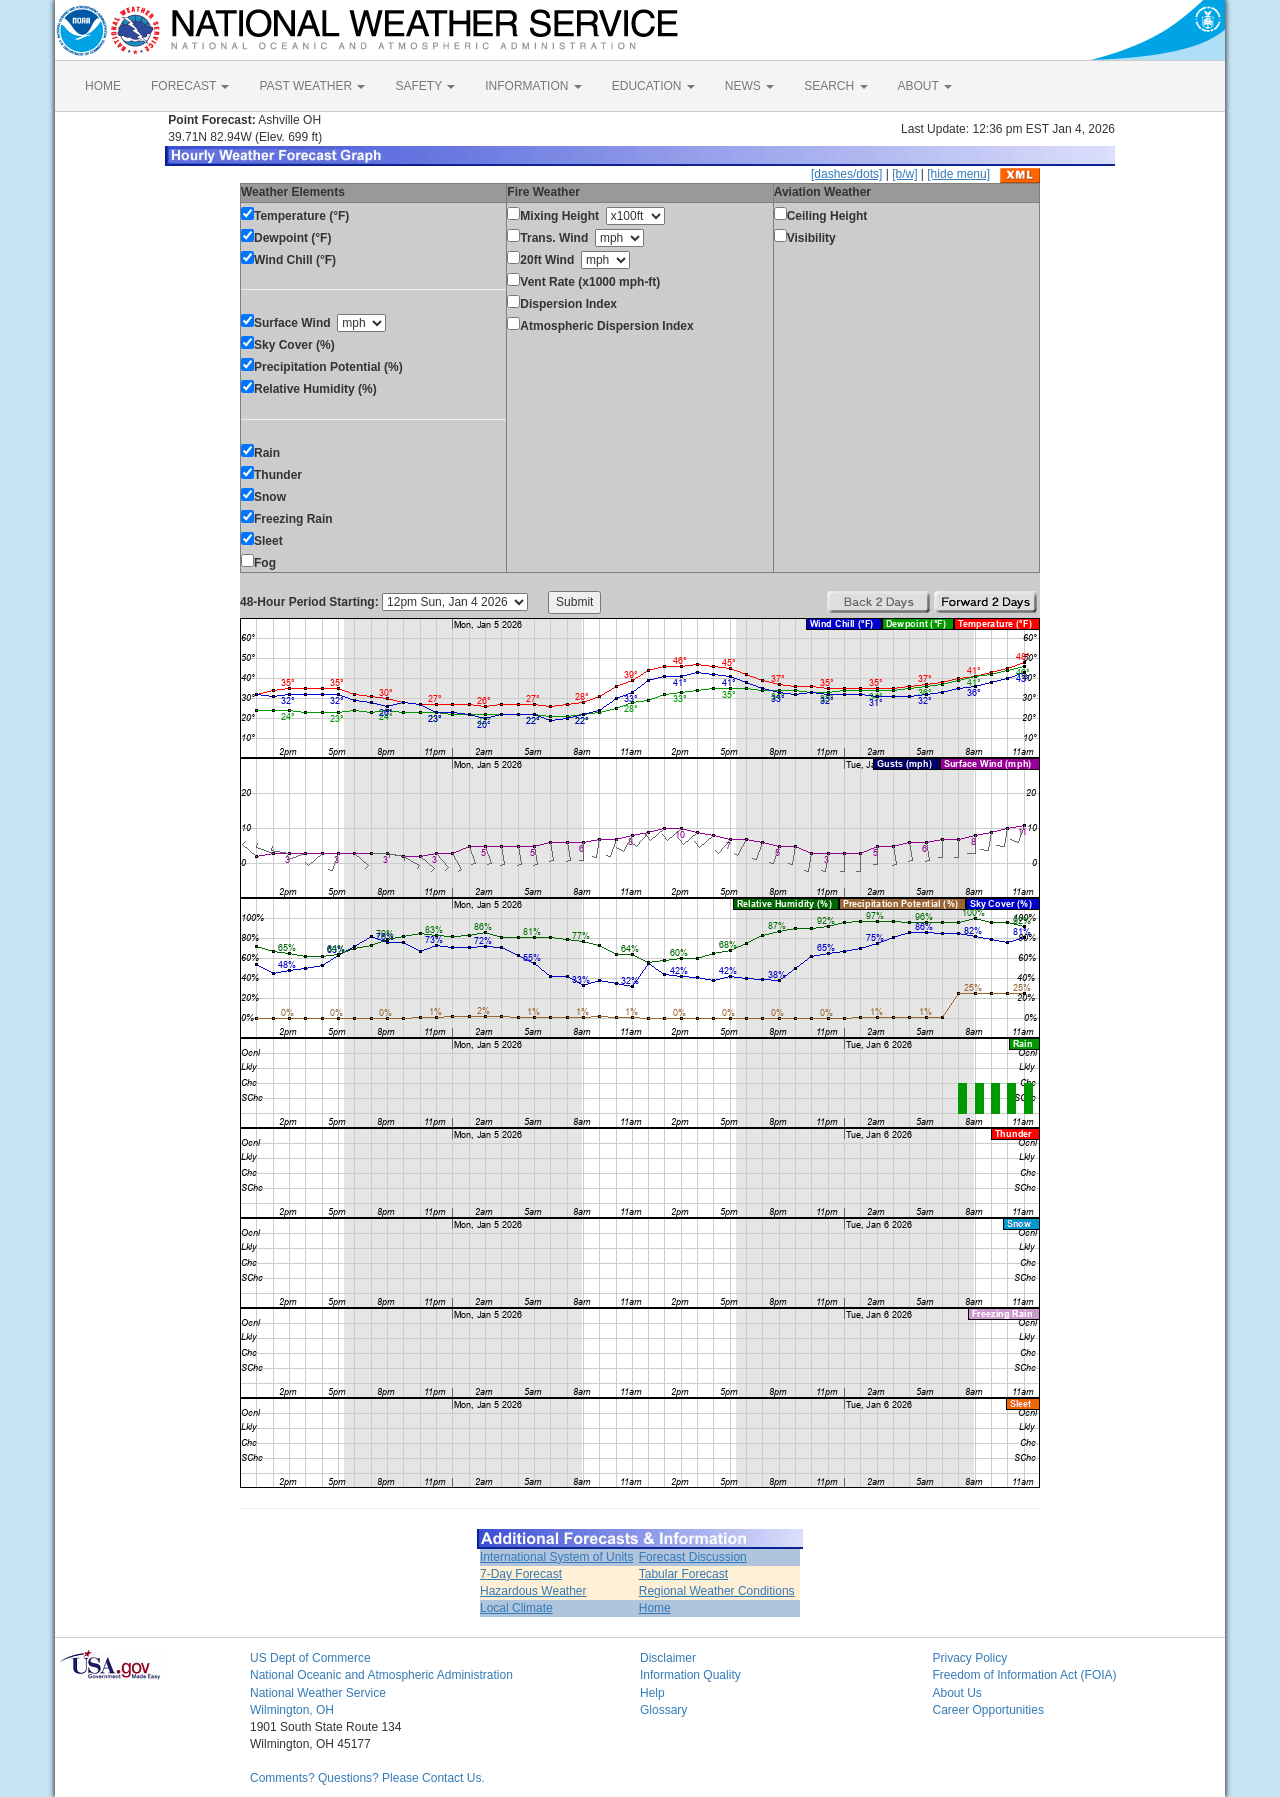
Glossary (663, 1710)
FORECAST (190, 86)
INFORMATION (533, 86)
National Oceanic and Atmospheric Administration (381, 1675)
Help (652, 1693)
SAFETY (425, 86)
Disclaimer (668, 1658)
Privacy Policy (970, 1658)
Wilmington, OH (292, 1710)
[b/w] (904, 174)
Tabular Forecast (683, 1574)
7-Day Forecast (521, 1574)
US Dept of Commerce (310, 1658)
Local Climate (516, 1608)
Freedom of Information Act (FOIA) (1025, 1675)
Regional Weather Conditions (717, 1591)
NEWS (749, 86)
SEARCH (835, 86)
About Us (957, 1693)
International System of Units (556, 1557)
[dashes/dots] (846, 174)
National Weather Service (318, 1693)
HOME (103, 86)
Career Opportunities (988, 1710)
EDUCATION (653, 86)
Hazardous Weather (533, 1591)
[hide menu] (958, 174)
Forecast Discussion (693, 1557)
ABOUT (925, 86)
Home (655, 1608)
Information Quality (690, 1675)
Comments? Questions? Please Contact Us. (367, 1778)
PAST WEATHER (312, 86)
